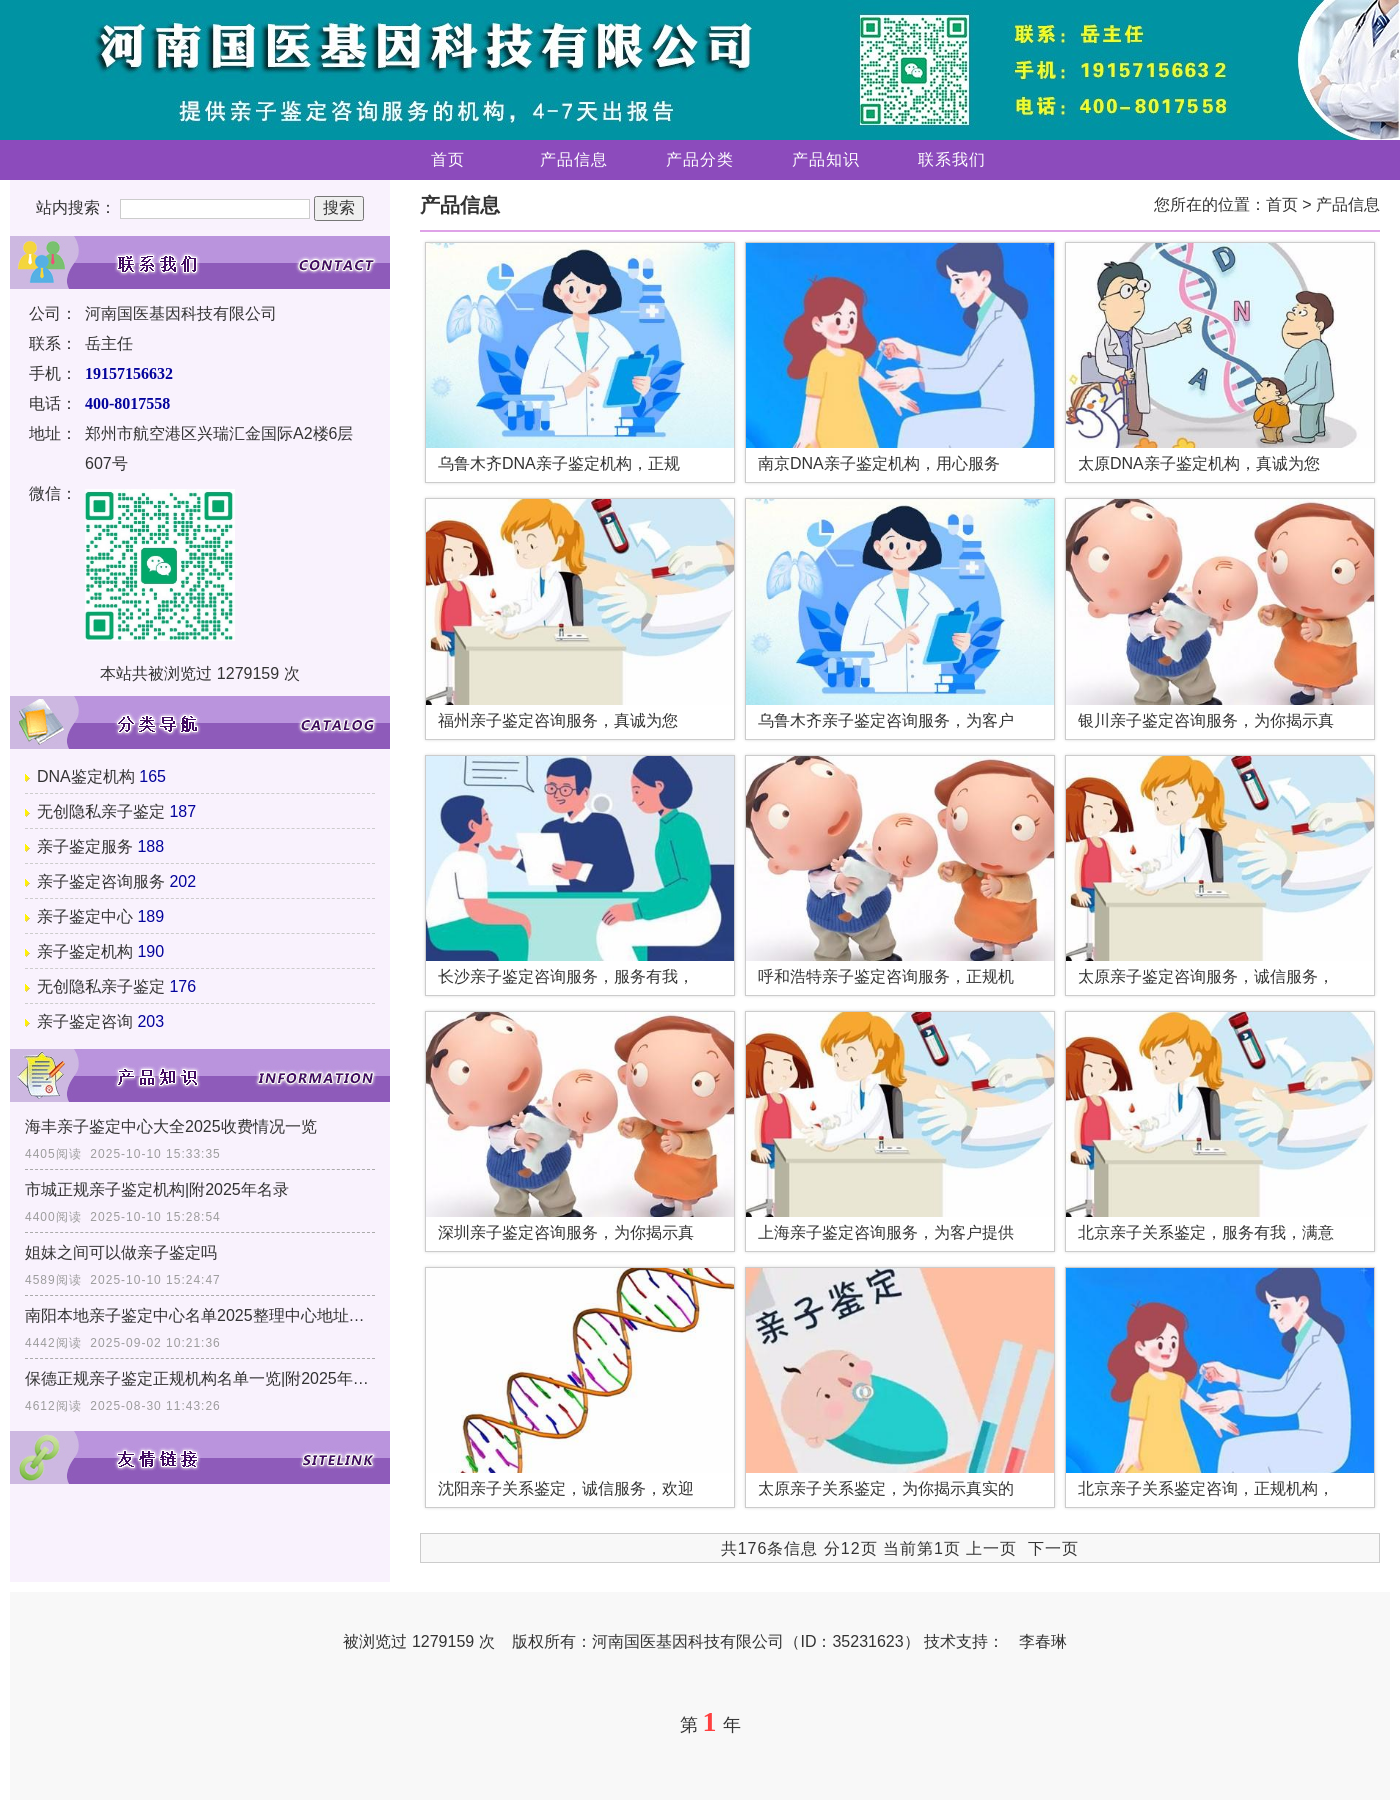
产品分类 (700, 159)
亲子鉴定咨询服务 (101, 881)
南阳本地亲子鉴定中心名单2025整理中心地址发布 (200, 1315)
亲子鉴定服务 (85, 846)
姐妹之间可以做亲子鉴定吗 (121, 1252)
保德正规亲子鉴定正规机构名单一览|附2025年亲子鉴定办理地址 (200, 1378)
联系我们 (952, 159)
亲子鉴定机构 (85, 951)
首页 (448, 159)
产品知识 (826, 159)
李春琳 (1043, 1641)
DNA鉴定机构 (86, 776)
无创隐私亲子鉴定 (101, 811)
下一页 (1053, 1548)
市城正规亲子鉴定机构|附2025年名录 (157, 1189)
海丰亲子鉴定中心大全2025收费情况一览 (171, 1126)
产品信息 (574, 159)
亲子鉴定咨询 (85, 1021)
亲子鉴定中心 (85, 916)
